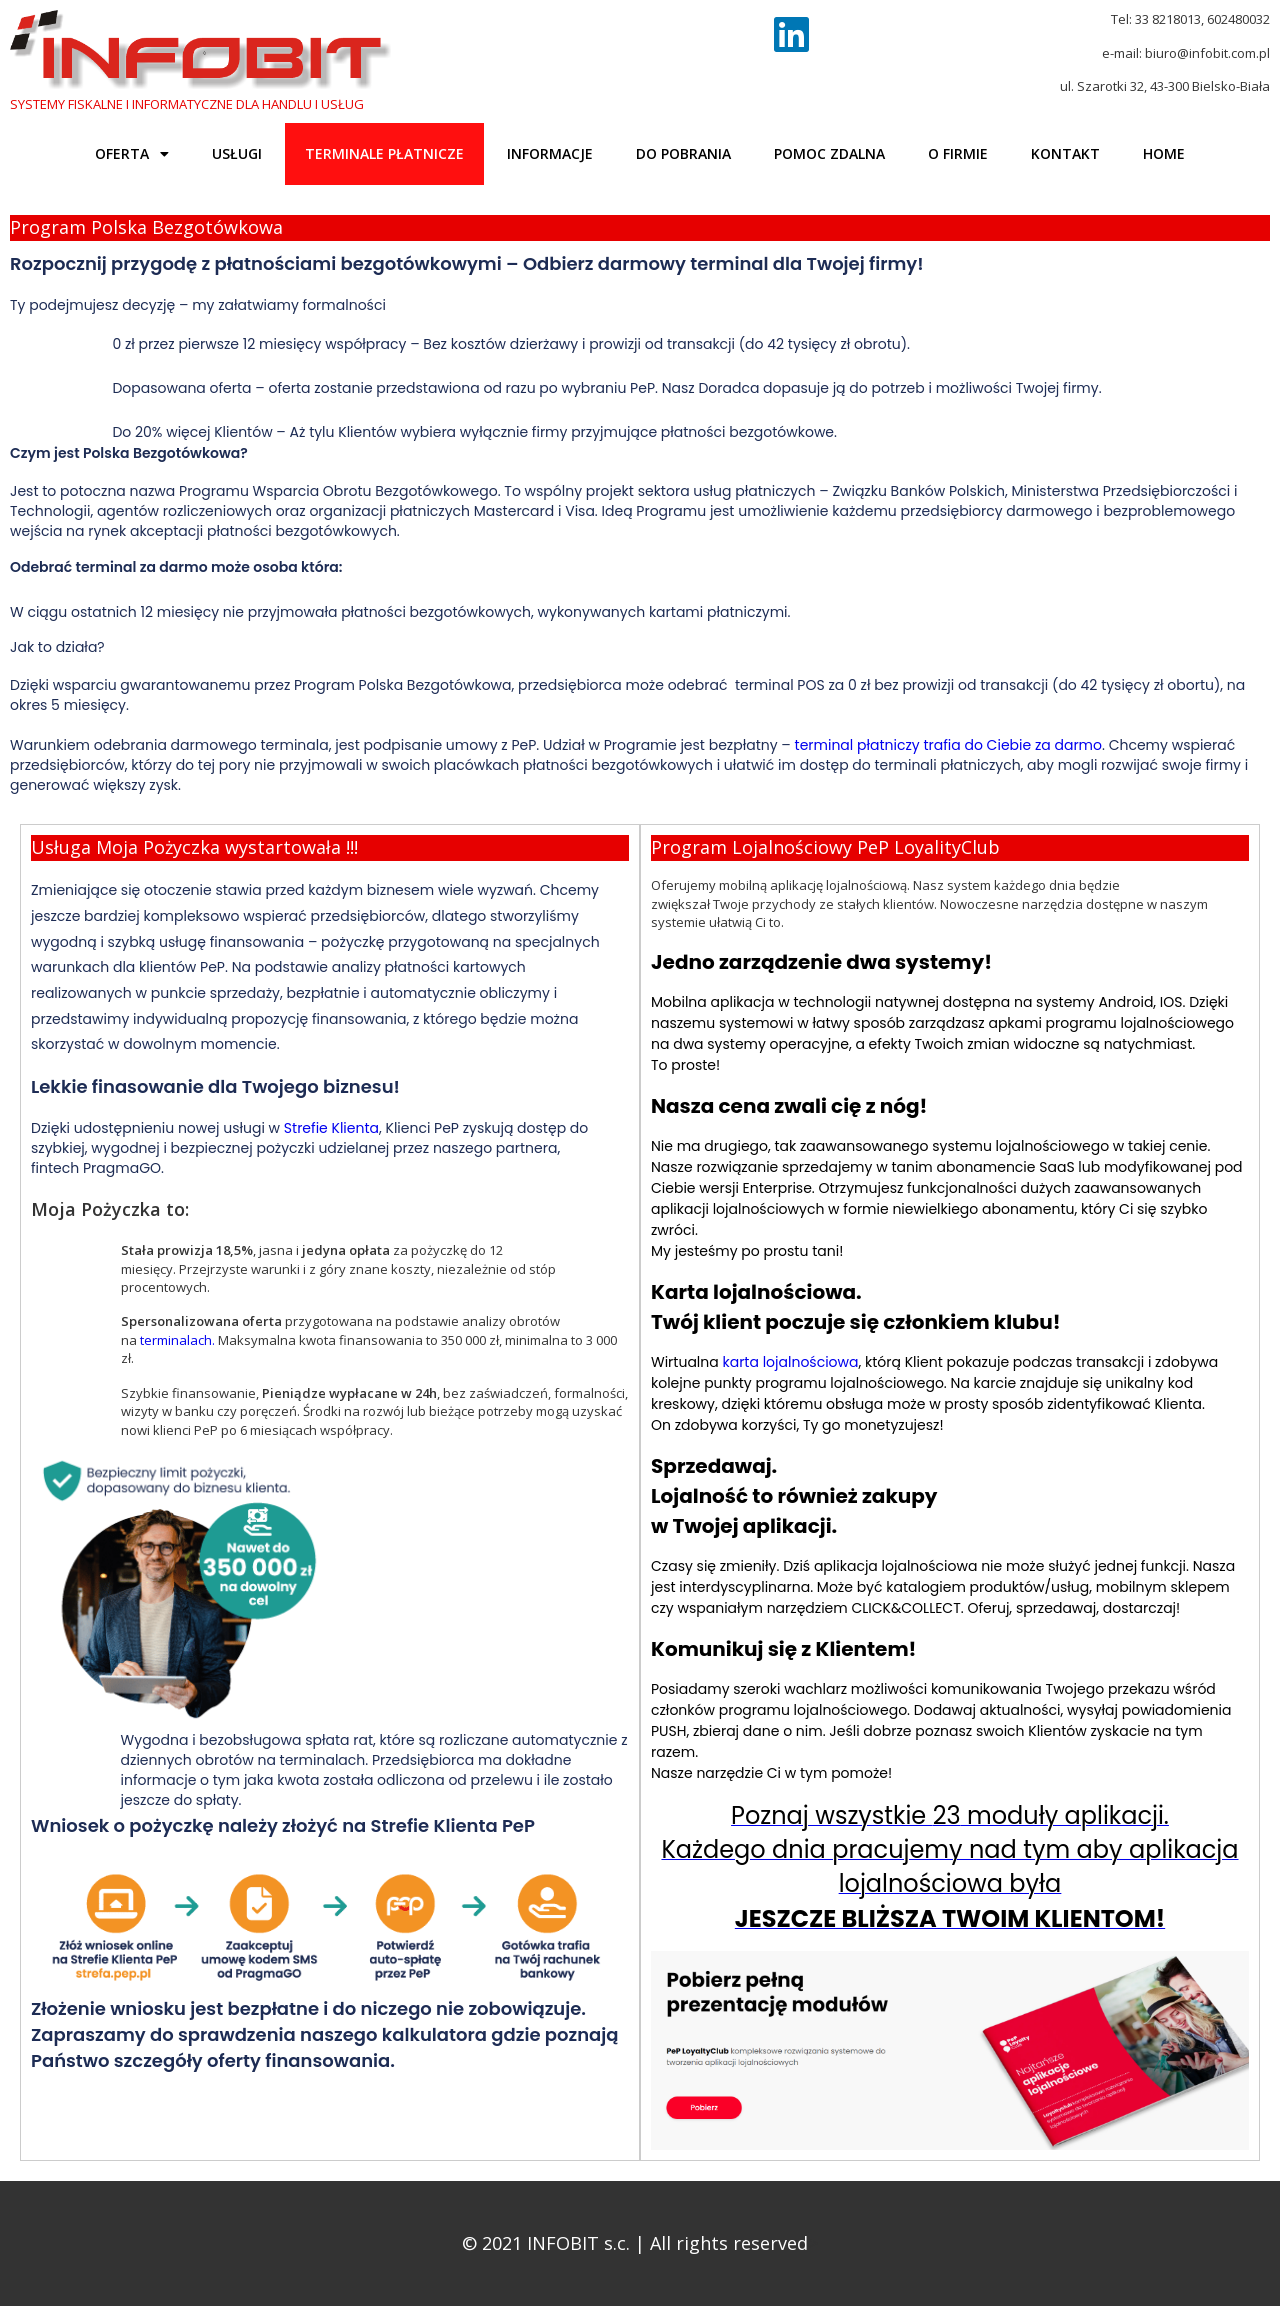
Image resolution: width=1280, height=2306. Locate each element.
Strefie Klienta (329, 1128)
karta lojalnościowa (790, 1362)
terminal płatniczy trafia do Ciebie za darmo (948, 745)
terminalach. (177, 1340)
